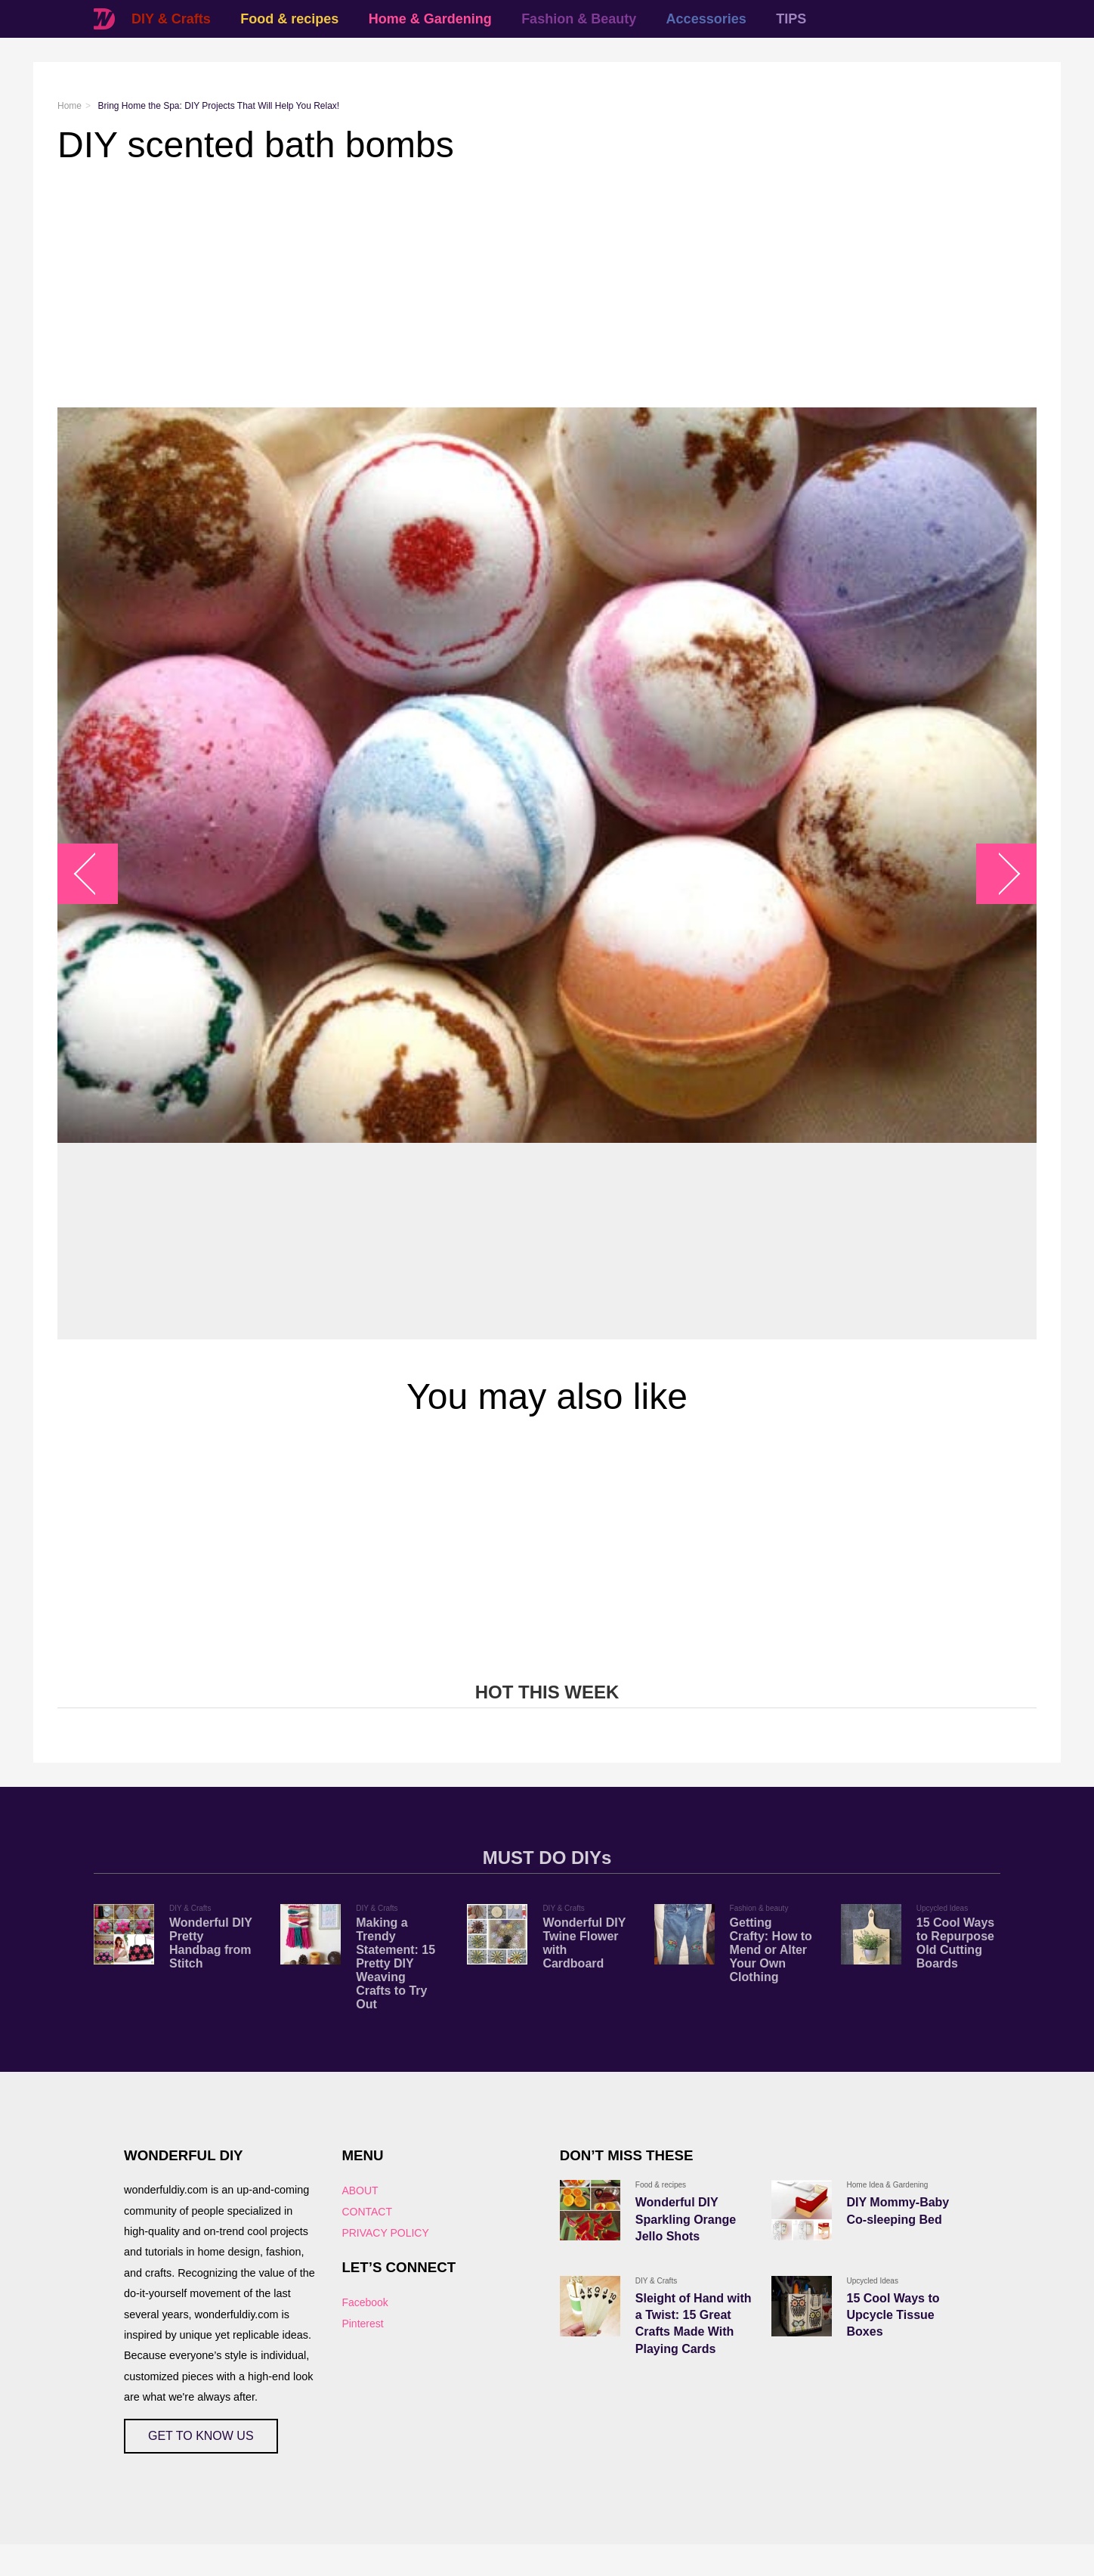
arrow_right (999, 873)
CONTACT (366, 2212)
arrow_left (95, 873)
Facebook (364, 2302)
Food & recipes (289, 18)
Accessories (706, 18)
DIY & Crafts (171, 18)
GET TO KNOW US (201, 2435)
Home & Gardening (430, 18)
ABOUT (359, 2190)
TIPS (791, 18)
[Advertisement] (510, 286)
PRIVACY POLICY (384, 2233)
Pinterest (362, 2323)
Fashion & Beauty (578, 18)
